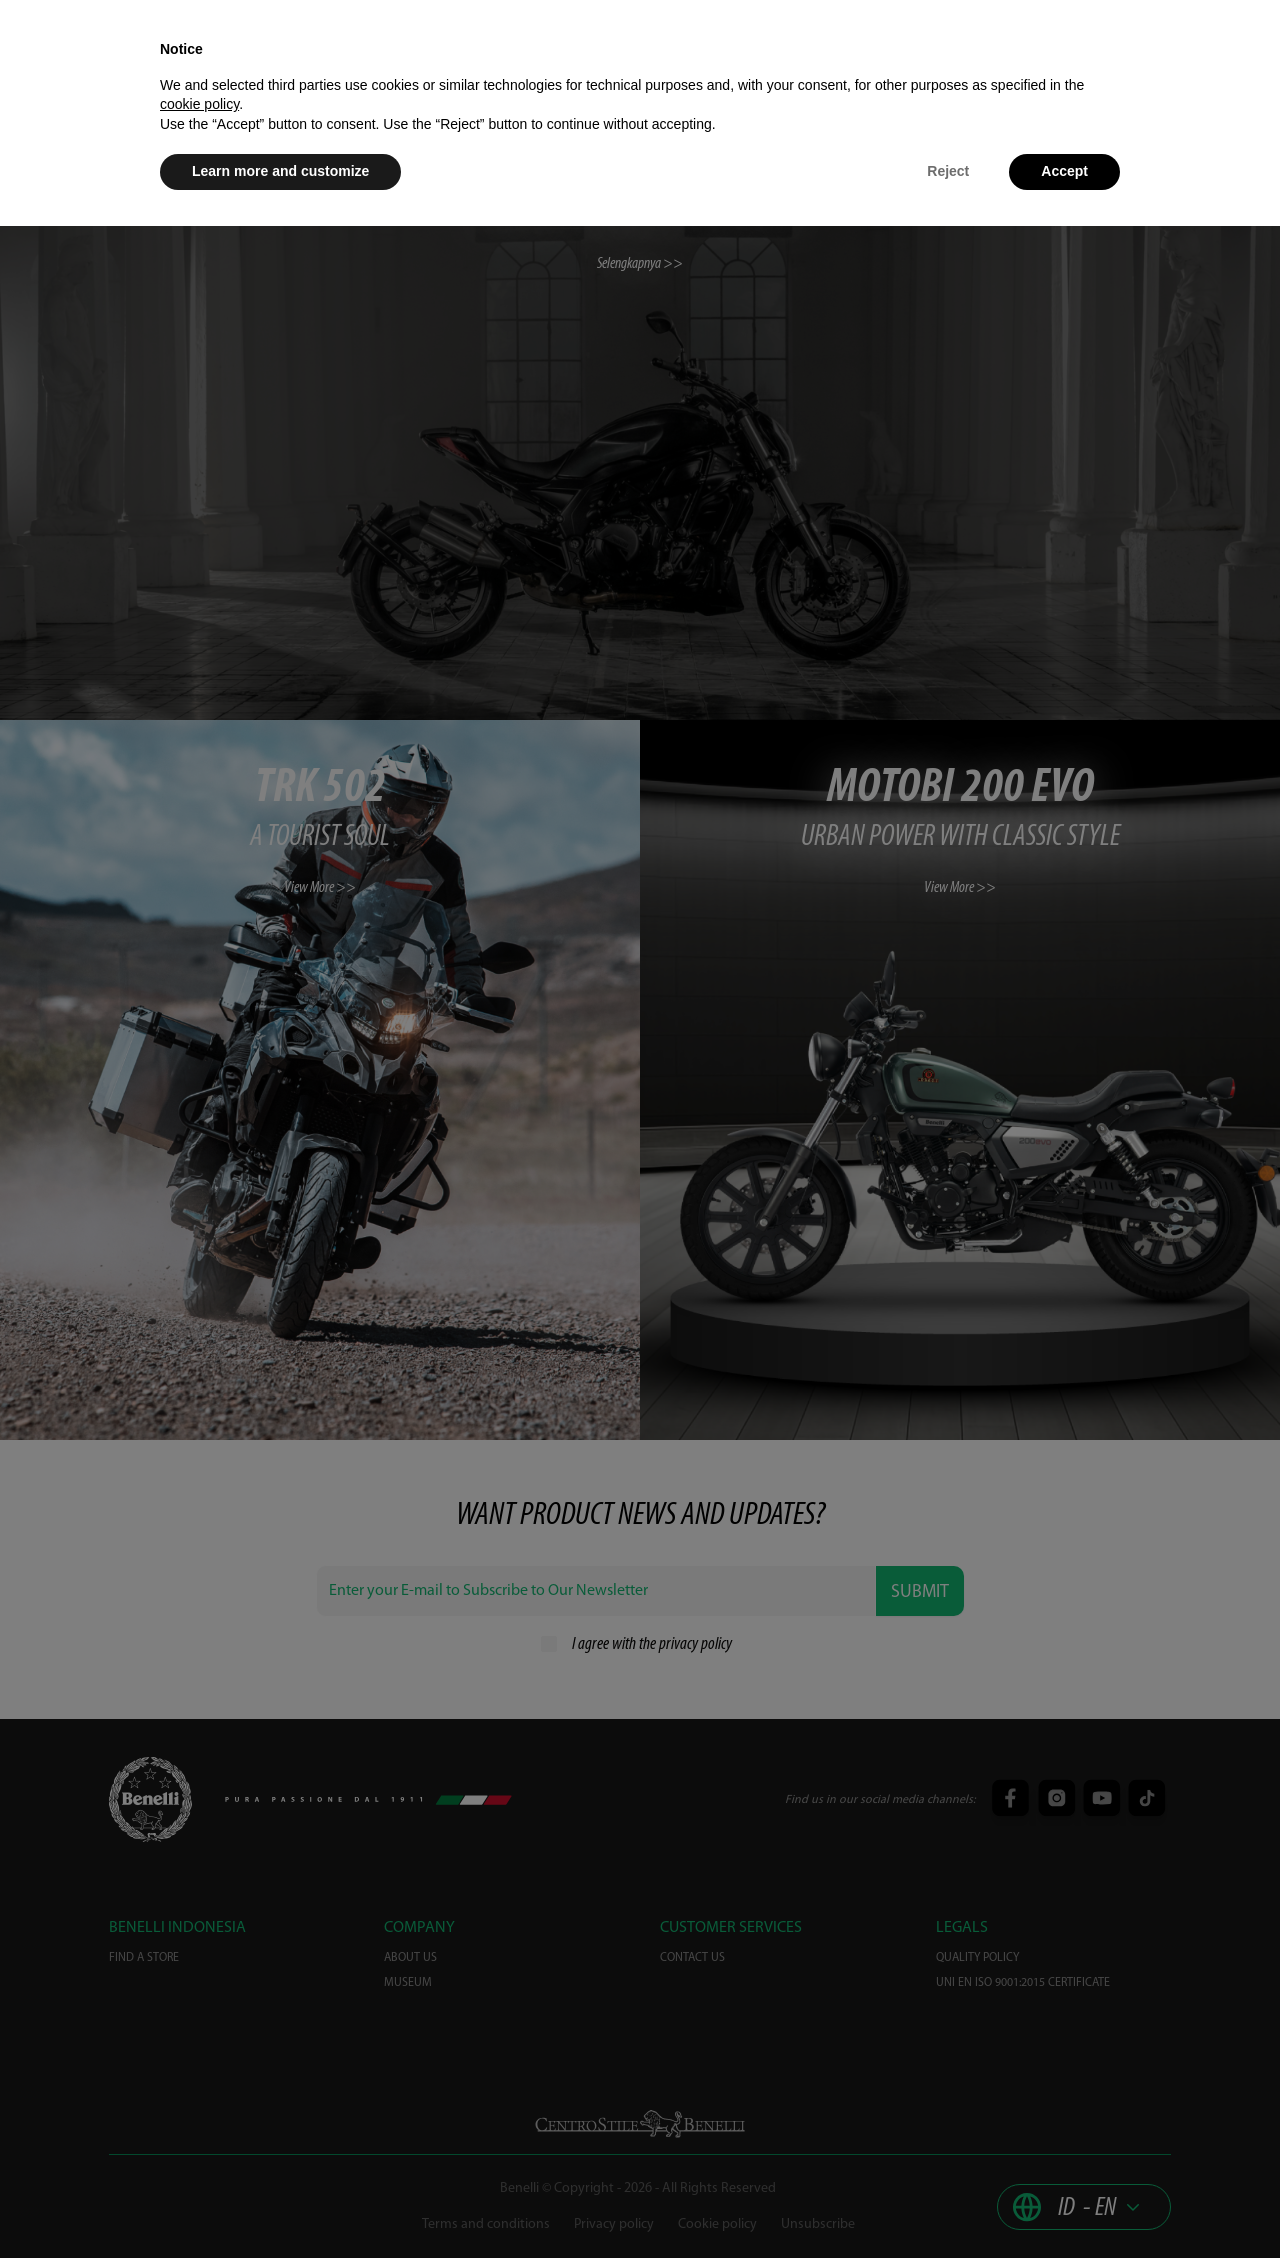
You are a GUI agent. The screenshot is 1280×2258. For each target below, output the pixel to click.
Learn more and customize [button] (280, 171)
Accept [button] (1064, 171)
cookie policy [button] (199, 104)
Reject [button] (948, 171)
